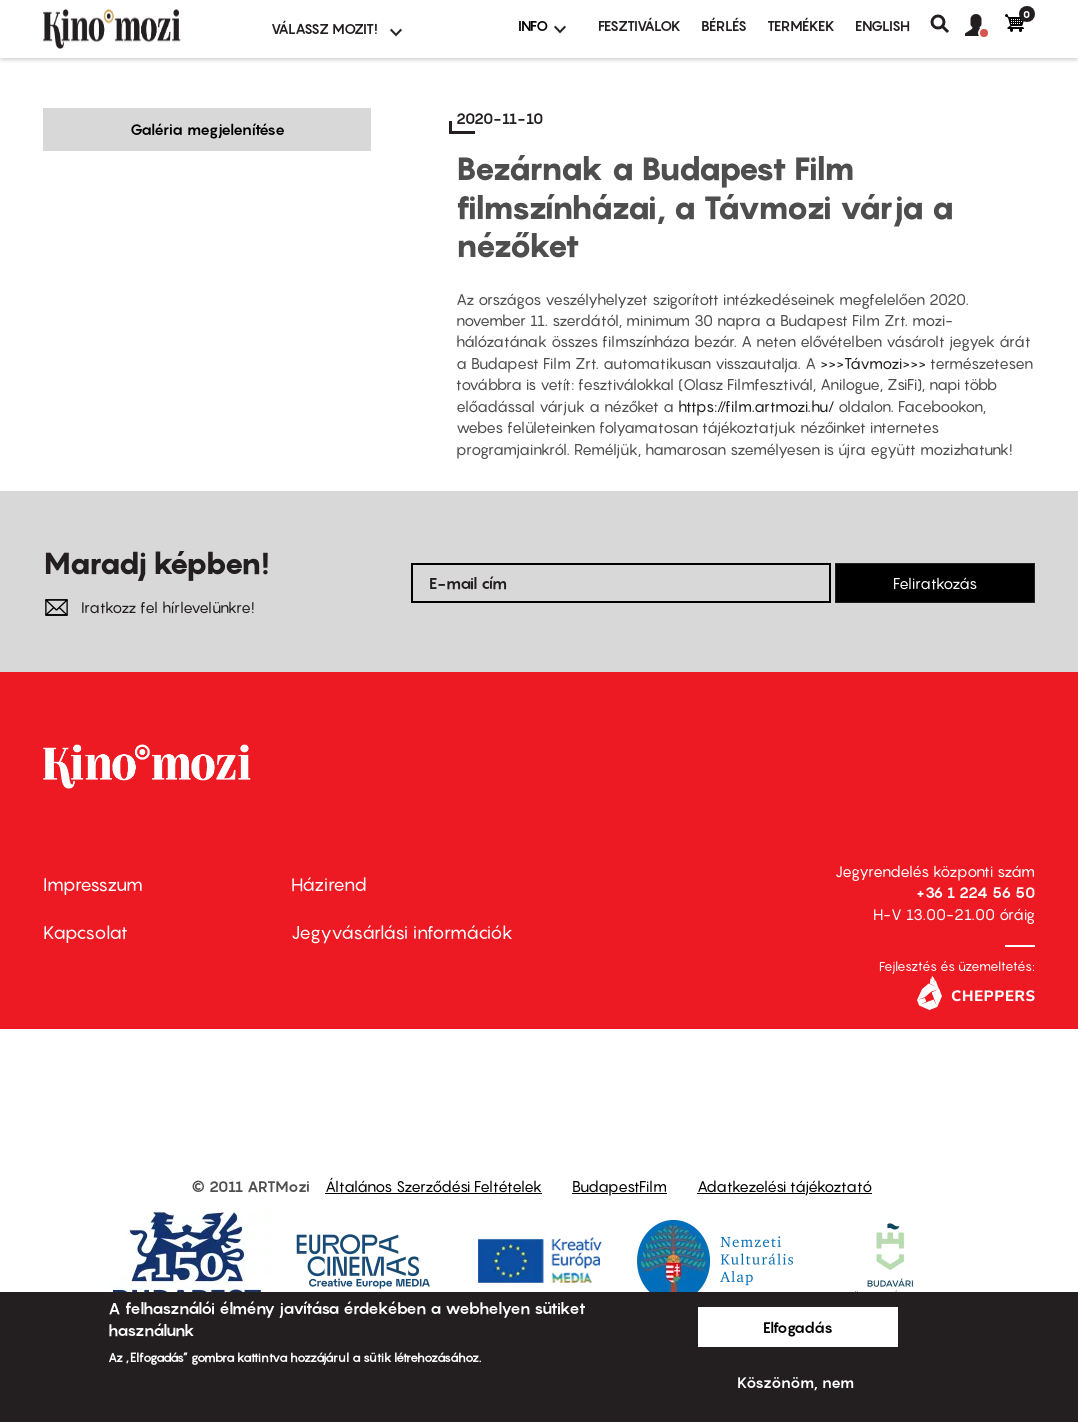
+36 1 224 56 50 (975, 892)
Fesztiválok (639, 25)
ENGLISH (882, 25)
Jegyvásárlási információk (402, 932)
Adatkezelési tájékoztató (784, 1186)
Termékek (801, 25)
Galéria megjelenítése (207, 129)
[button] (985, 26)
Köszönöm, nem (795, 1382)
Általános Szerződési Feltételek (433, 1186)
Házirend (329, 884)
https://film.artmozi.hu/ (756, 406)
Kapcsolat (85, 932)
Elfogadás (798, 1327)
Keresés (947, 24)
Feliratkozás (935, 583)
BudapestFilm (619, 1186)
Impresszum (93, 884)
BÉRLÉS (724, 25)
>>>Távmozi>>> (873, 363)
